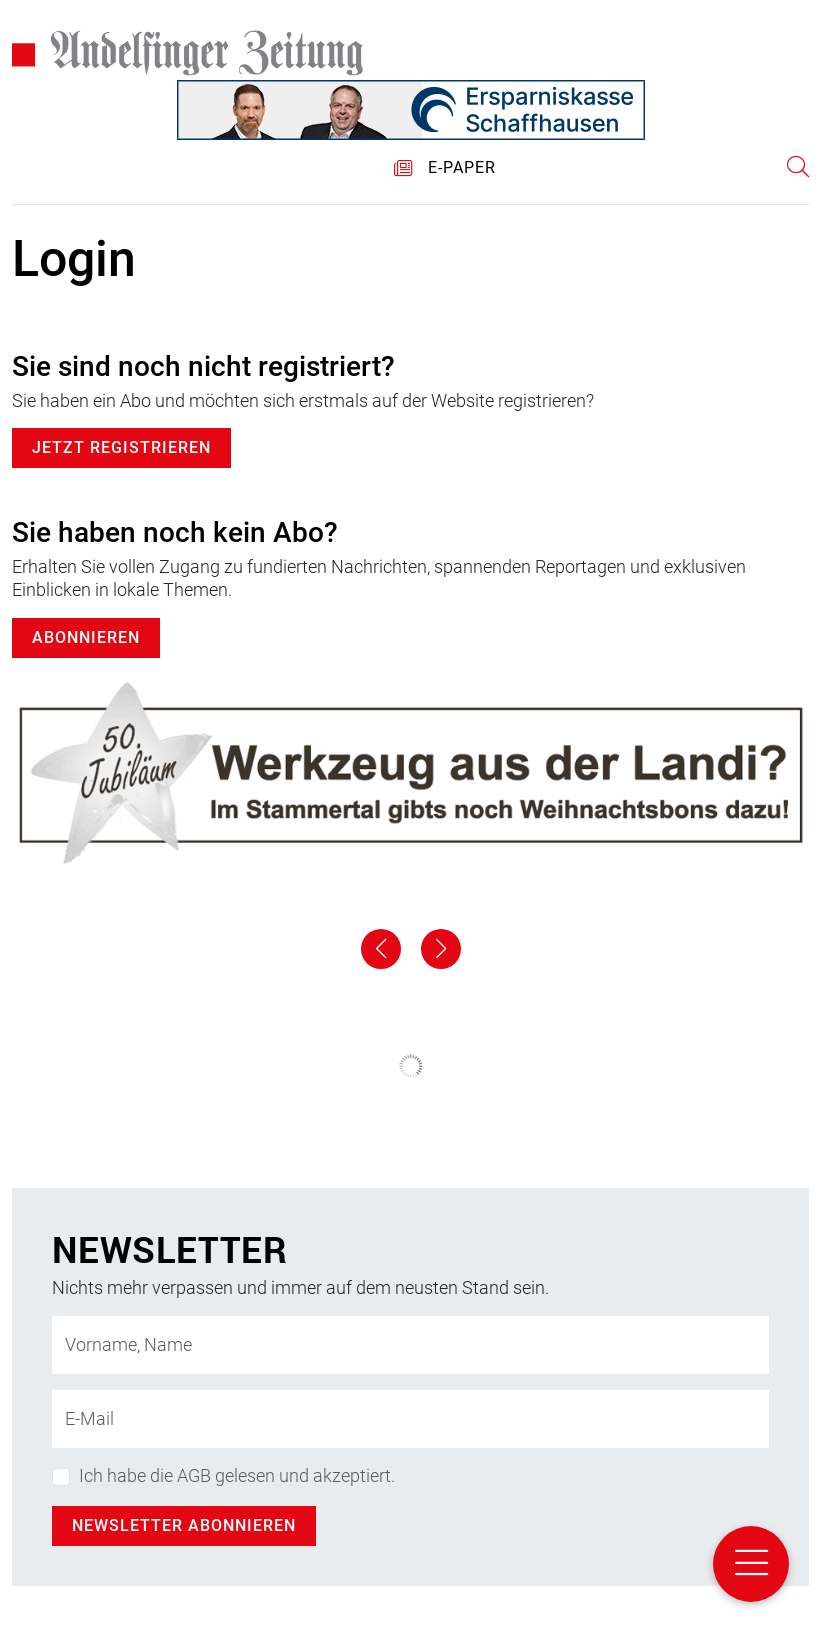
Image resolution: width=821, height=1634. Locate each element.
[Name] (410, 1345)
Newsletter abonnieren (184, 1525)
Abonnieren (86, 637)
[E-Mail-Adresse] (410, 1419)
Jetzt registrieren (121, 447)
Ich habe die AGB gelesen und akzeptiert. (237, 1475)
